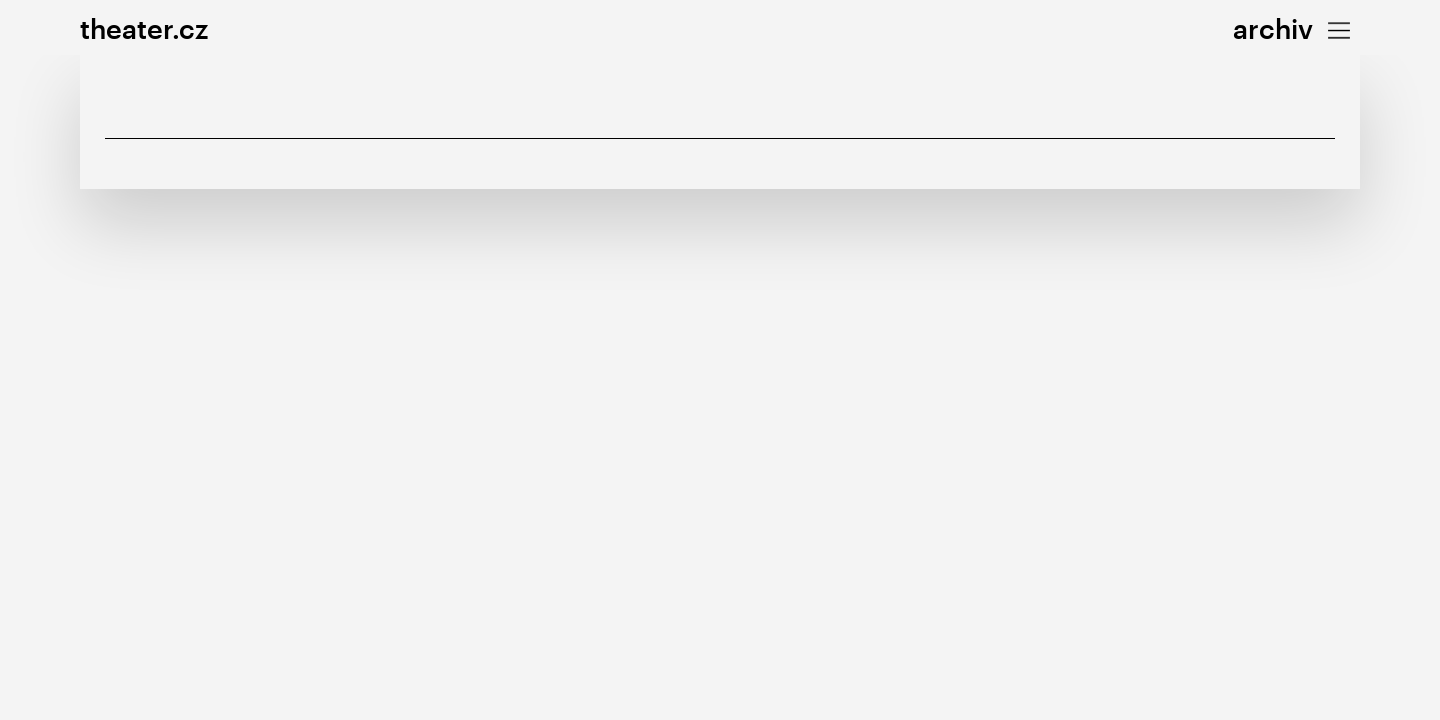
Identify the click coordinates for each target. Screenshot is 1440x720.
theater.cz (144, 28)
